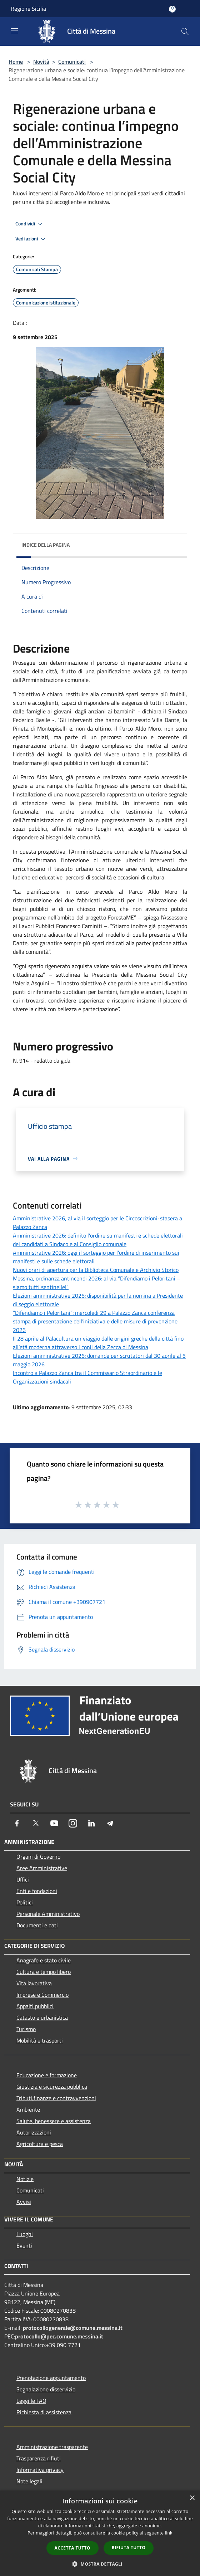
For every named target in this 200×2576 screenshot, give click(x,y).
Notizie (25, 2179)
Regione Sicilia (28, 8)
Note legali (29, 2481)
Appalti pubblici (35, 2006)
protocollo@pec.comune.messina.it (59, 2336)
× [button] (192, 2498)
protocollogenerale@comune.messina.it (72, 2327)
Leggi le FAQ (31, 2400)
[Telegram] (110, 1823)
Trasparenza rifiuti (38, 2458)
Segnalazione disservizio (45, 2389)
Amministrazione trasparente (52, 2447)
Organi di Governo (38, 1856)
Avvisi (23, 2201)
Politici (24, 1902)
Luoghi (24, 2234)
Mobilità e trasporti (39, 2040)
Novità (41, 61)
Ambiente (28, 2109)
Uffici (22, 1879)
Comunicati (72, 61)
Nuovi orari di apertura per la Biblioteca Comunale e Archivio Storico (96, 1269)
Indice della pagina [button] (45, 544)
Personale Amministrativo (48, 1913)
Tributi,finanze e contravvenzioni (56, 2098)
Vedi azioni (31, 239)
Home (16, 61)
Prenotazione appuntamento (51, 2377)
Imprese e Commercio (42, 1994)
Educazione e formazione (46, 2075)
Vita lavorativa (34, 1983)
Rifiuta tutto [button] (129, 2548)
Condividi (30, 224)
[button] (100, 2563)
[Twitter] (36, 1823)
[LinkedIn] (91, 1823)
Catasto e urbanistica (42, 2017)
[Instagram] (73, 1823)
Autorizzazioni (33, 2132)
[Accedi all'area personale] (172, 9)
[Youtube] (54, 1823)
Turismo (26, 2029)
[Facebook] (17, 1823)
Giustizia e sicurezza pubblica (51, 2086)
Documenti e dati (37, 1925)
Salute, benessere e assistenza (53, 2121)
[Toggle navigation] (14, 30)
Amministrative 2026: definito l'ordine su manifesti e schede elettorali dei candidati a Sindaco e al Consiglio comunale (98, 1239)
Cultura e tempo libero (43, 1971)
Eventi (24, 2245)
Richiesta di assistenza (43, 2412)
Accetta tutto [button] (72, 2548)
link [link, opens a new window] (168, 2533)
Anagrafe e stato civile (43, 1960)
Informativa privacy (40, 2469)
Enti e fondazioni (36, 1891)
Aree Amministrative (41, 1868)
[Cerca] (185, 31)
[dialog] (100, 2533)
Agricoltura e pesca (39, 2144)
